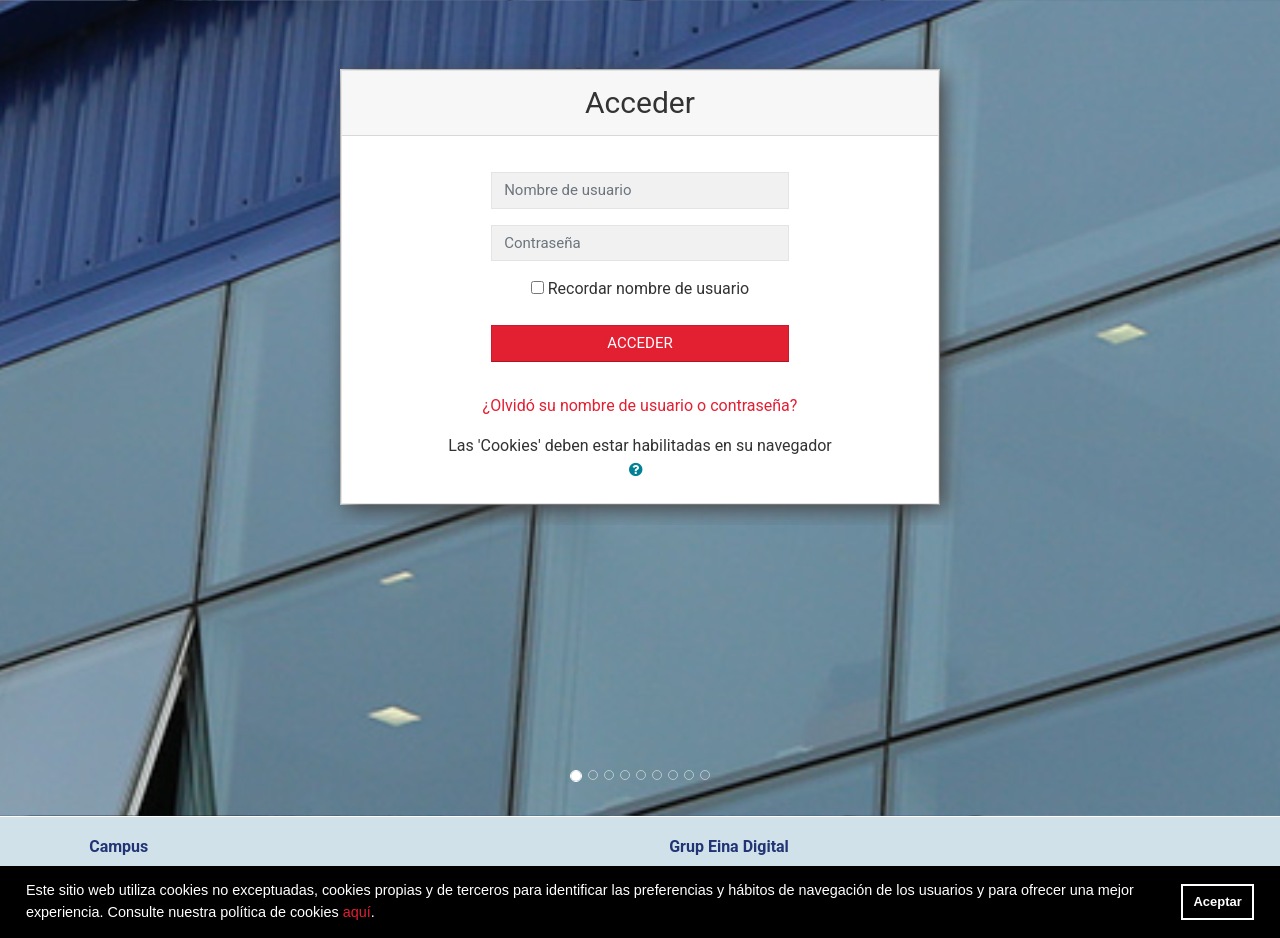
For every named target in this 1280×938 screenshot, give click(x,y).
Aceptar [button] (1218, 901)
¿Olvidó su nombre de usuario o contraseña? (640, 405)
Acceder (639, 343)
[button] (640, 470)
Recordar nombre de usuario (648, 288)
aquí (357, 912)
